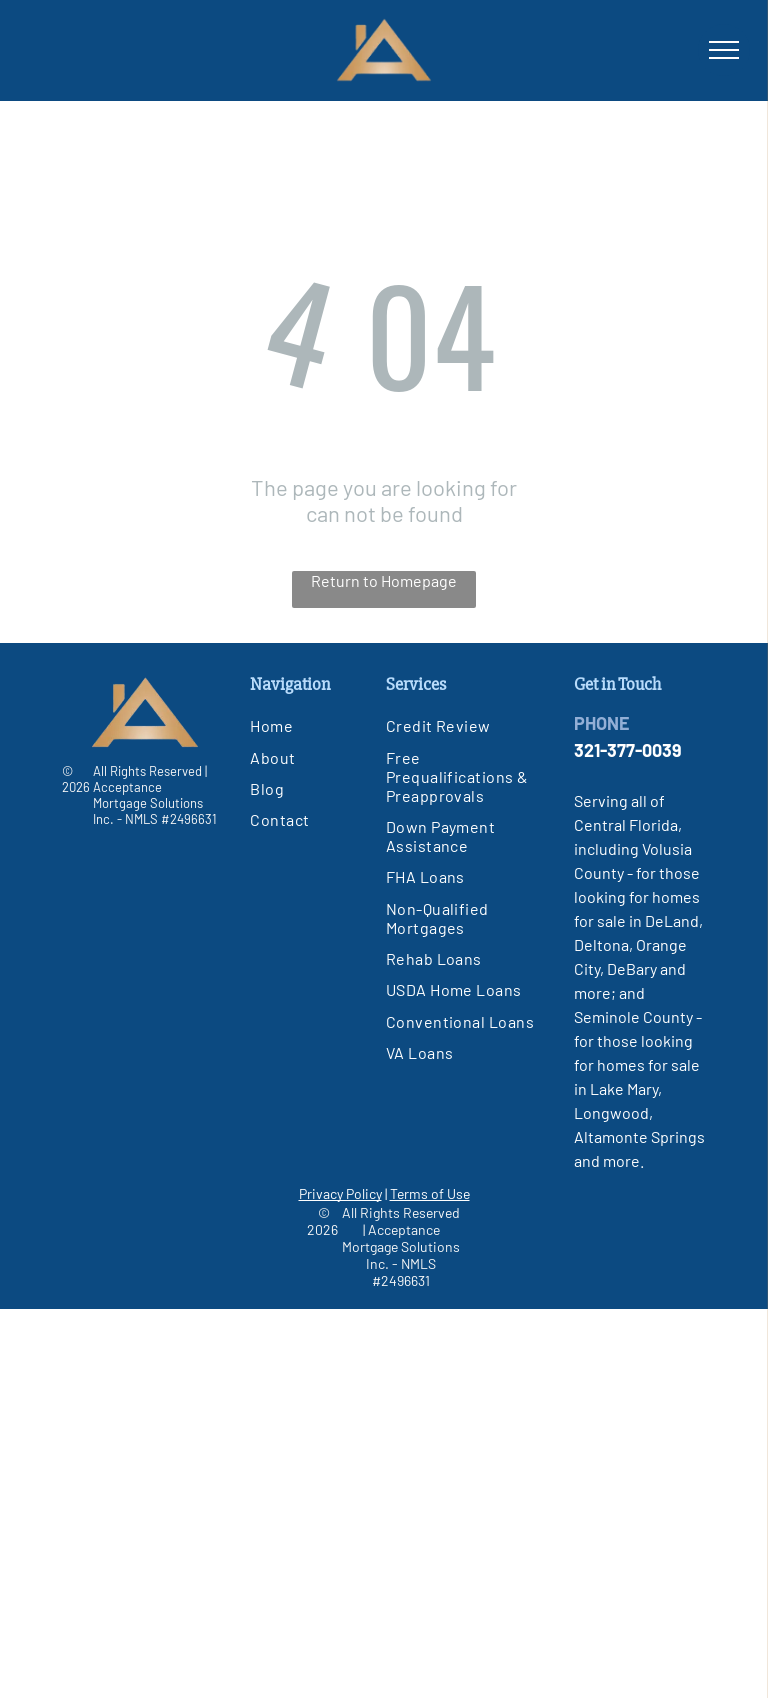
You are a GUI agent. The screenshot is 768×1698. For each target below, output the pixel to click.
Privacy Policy (340, 1193)
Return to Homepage (384, 580)
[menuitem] (331, 725)
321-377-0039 (628, 750)
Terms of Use (430, 1193)
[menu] (724, 50)
